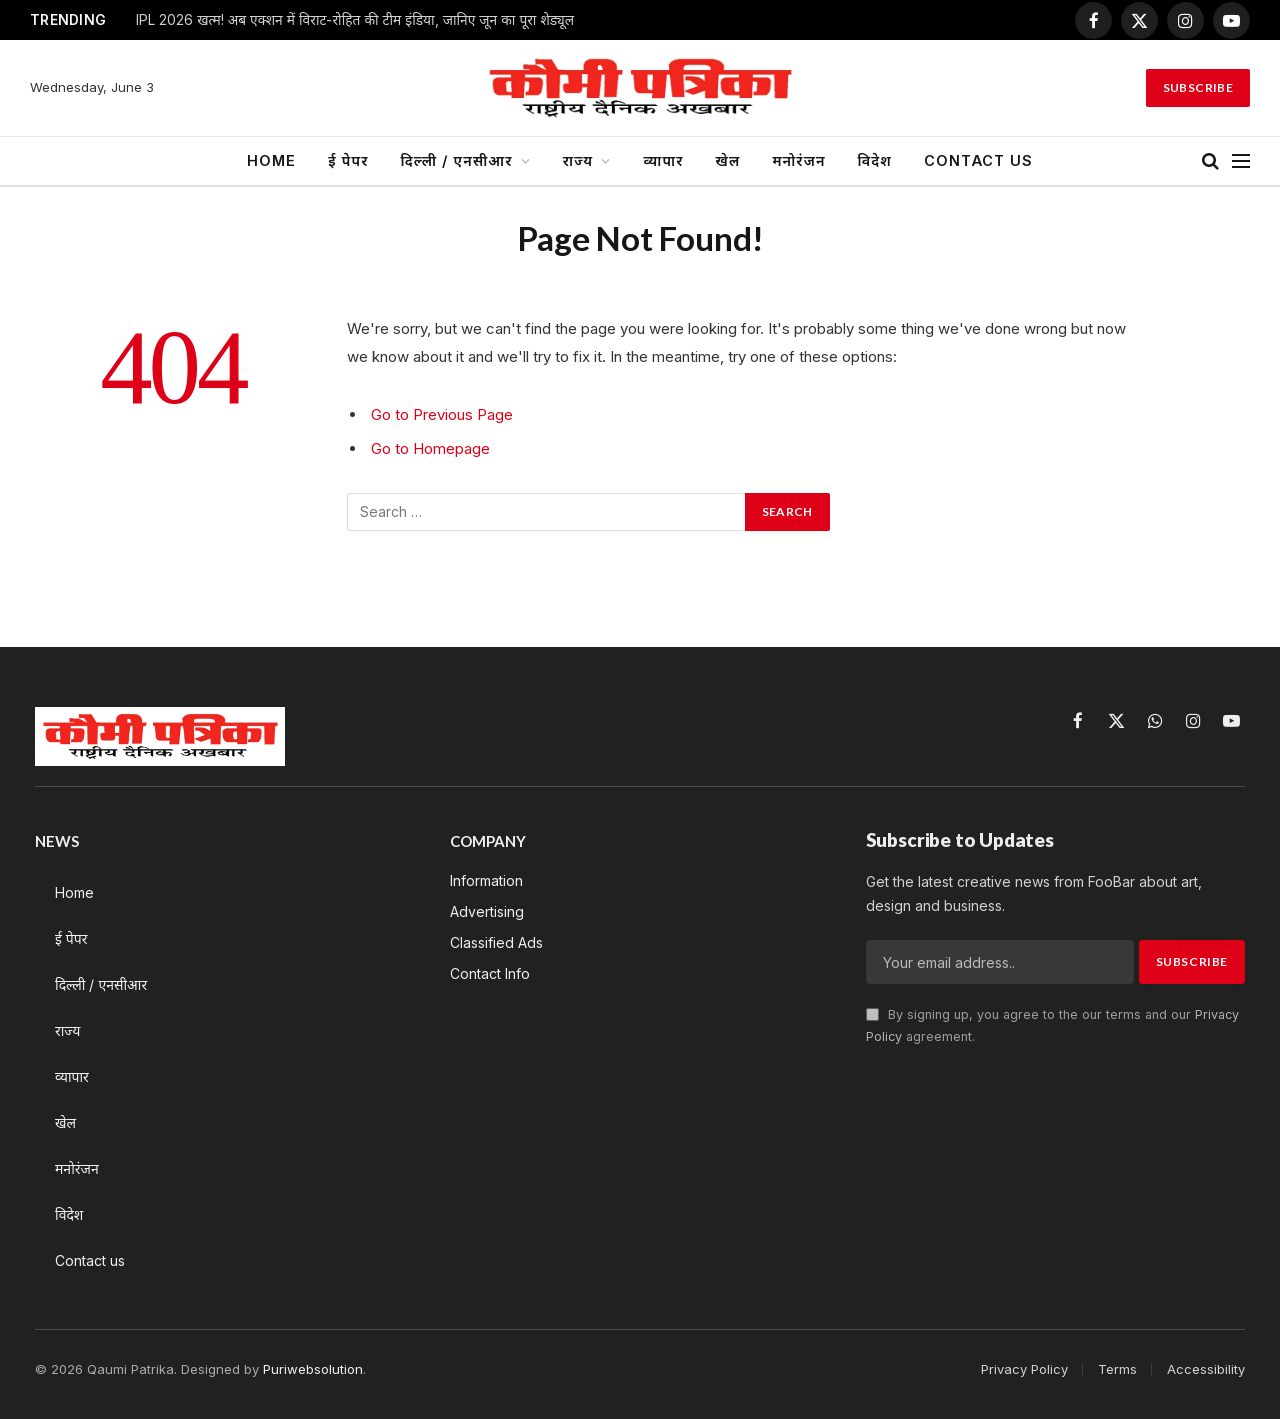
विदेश (875, 160)
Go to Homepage (430, 448)
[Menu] (1241, 161)
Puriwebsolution (313, 1369)
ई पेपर (348, 160)
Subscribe (1198, 87)
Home (272, 160)
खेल (728, 160)
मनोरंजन (798, 160)
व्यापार (663, 160)
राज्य (578, 160)
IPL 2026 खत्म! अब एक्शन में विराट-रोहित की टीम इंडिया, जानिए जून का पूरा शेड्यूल (355, 20)
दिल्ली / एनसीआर (457, 160)
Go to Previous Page (442, 414)
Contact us (979, 160)
